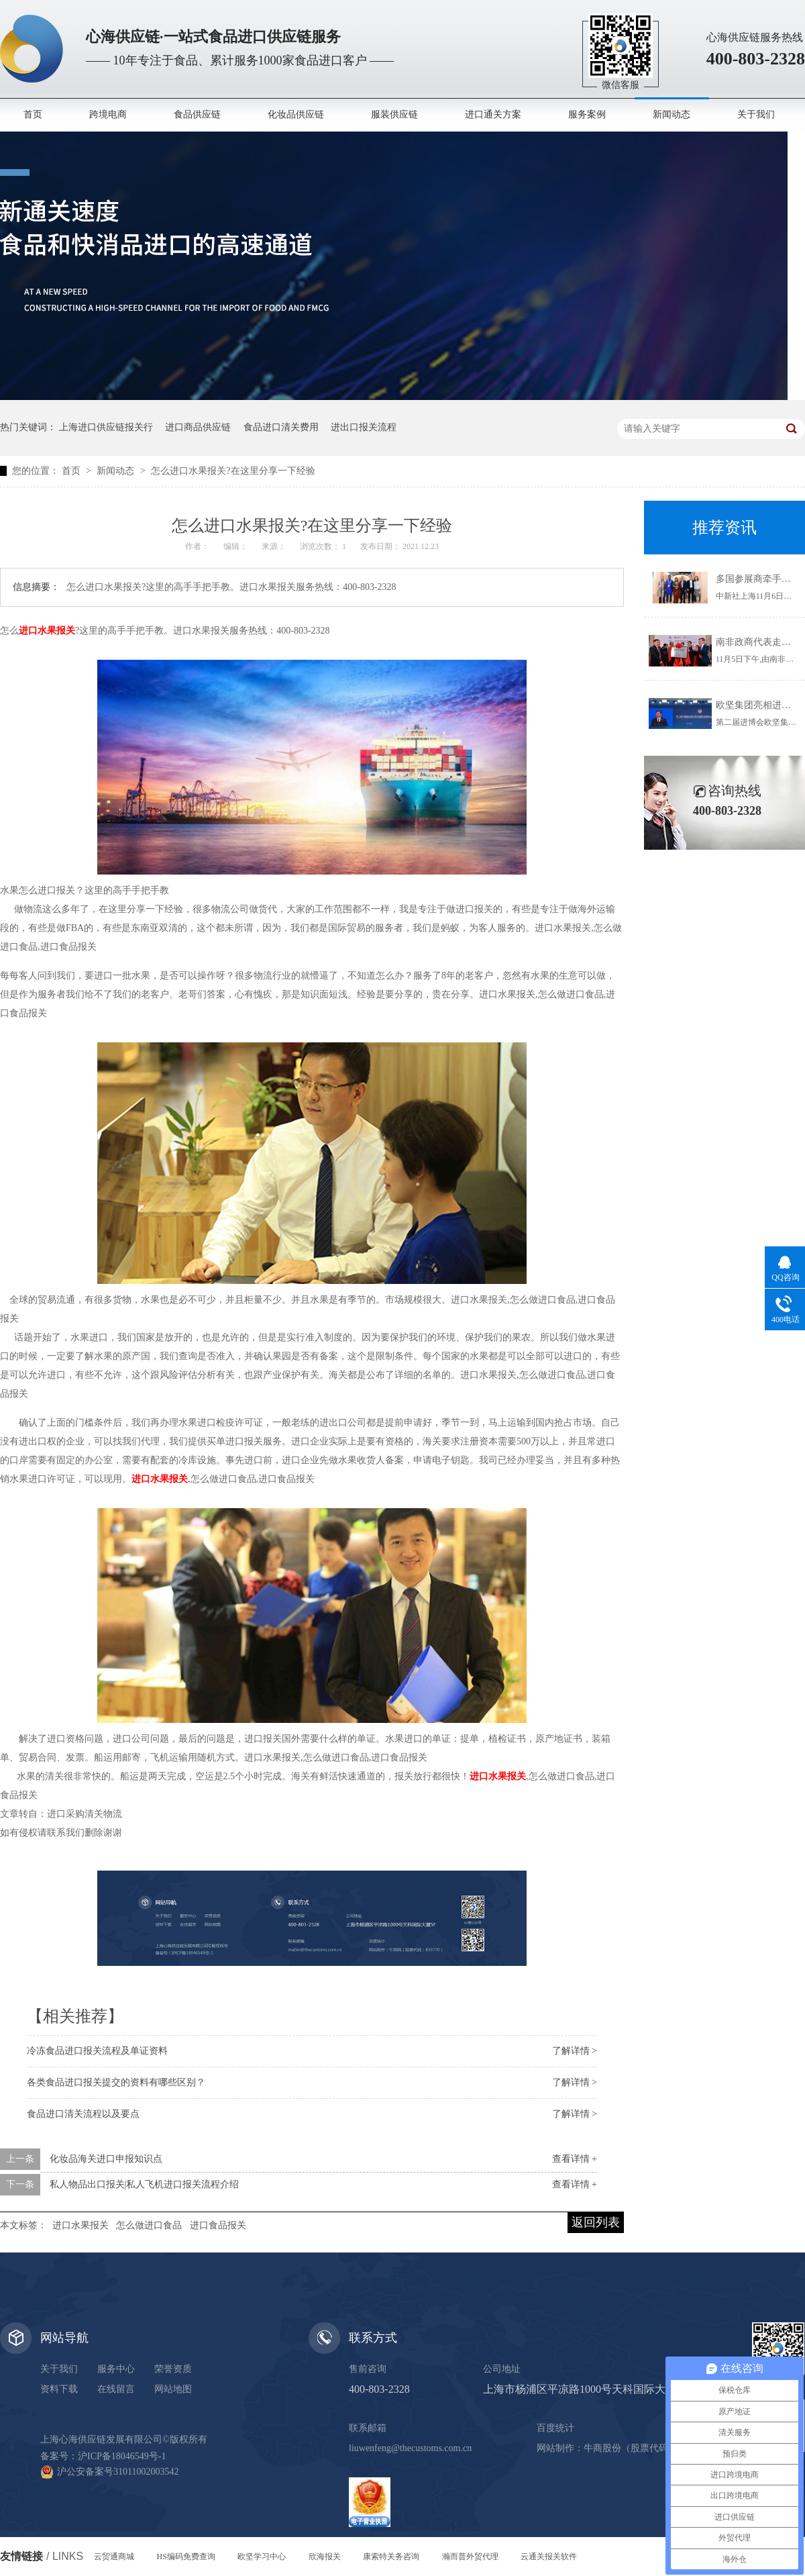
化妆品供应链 (296, 114)
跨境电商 (108, 114)
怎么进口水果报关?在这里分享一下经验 (233, 471)
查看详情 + (574, 2159)
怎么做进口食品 (149, 2225)
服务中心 (116, 2369)
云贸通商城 (114, 2556)
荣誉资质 (173, 2369)
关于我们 (756, 114)
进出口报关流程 (363, 427)
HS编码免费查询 (186, 2556)
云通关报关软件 (549, 2556)
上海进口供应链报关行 (106, 427)
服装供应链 (394, 114)
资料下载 (59, 2389)
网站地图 (173, 2389)
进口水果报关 (80, 2225)
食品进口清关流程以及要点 (83, 2114)
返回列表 (596, 2222)
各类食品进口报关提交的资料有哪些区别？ (116, 2082)
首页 (32, 114)
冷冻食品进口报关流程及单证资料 (97, 2051)
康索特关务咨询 (391, 2556)
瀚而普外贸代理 (470, 2556)
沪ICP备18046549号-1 (122, 2456)
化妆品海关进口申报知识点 (106, 2159)
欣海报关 (325, 2556)
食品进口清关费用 (281, 427)
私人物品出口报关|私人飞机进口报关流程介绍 (144, 2184)
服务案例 (587, 114)
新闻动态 (671, 114)
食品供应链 (197, 114)
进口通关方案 (493, 114)
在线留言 (116, 2389)
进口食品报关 (218, 2225)
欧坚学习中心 (261, 2556)
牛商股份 (602, 2448)
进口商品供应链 (198, 427)
